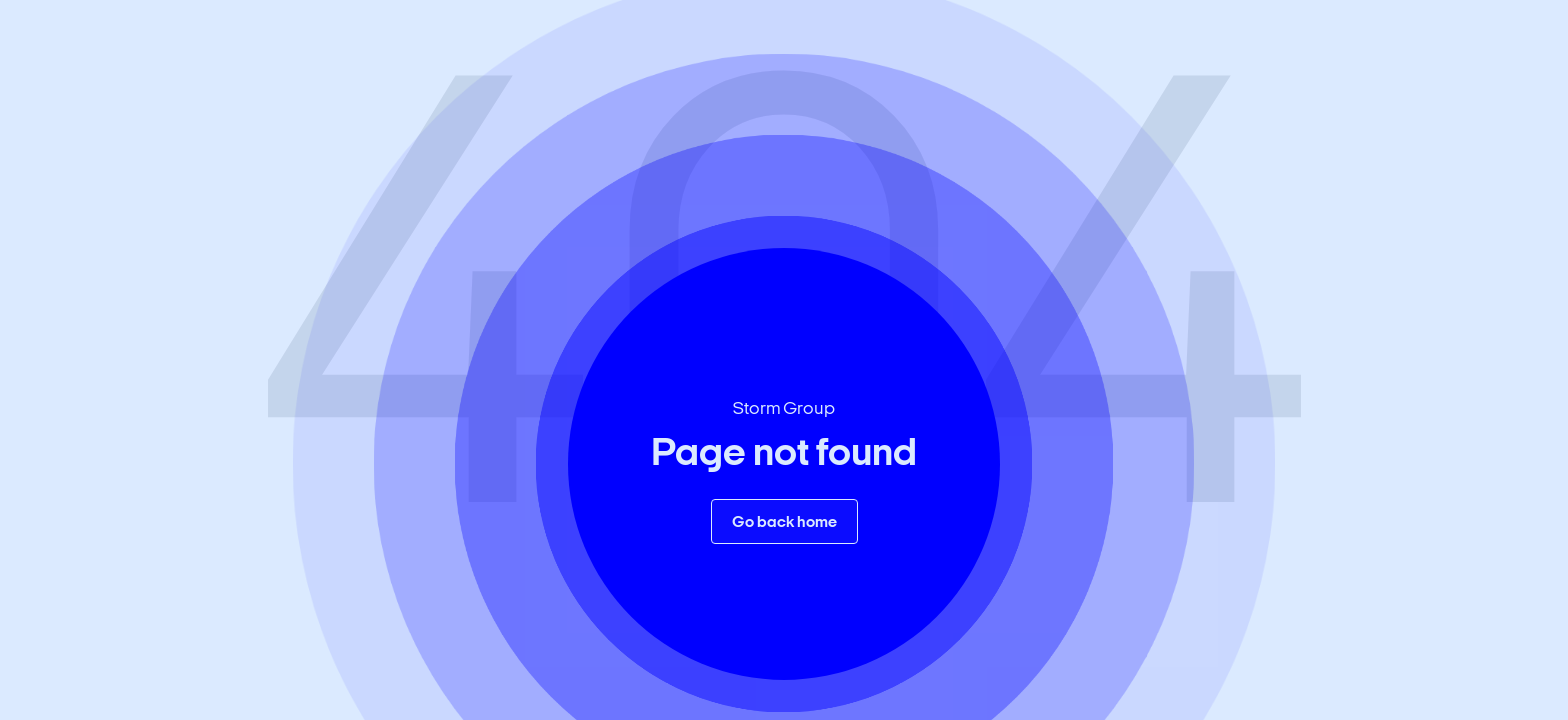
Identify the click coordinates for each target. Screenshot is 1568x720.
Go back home (784, 523)
